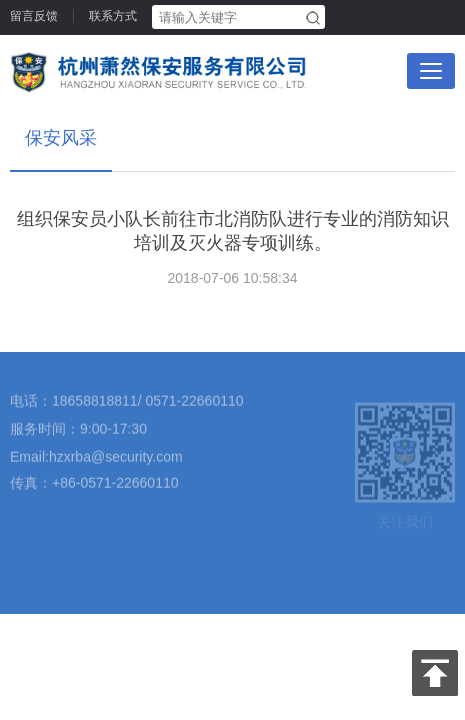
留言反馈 (34, 16)
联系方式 (113, 16)
